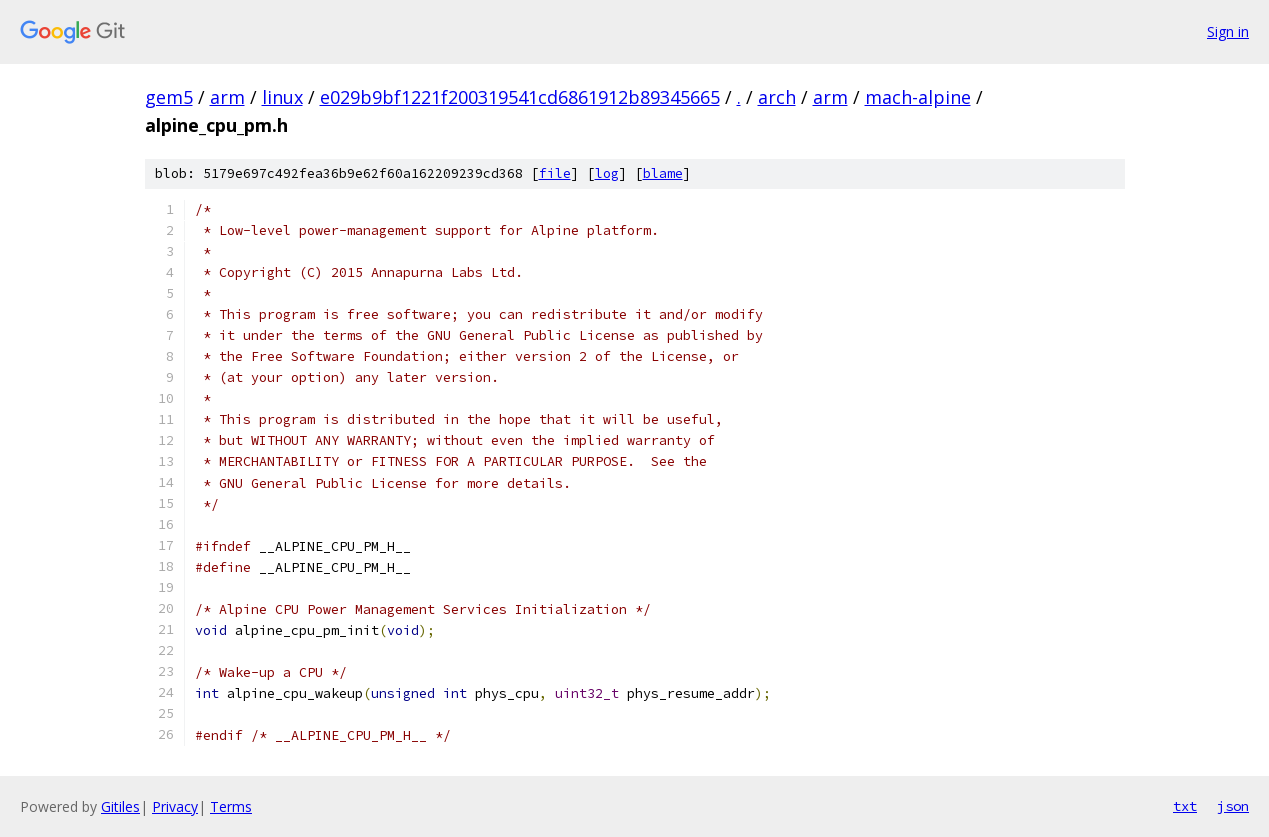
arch (777, 97)
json (1233, 806)
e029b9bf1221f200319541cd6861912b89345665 (520, 97)
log (607, 173)
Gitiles (120, 806)
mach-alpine (918, 97)
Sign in (1228, 31)
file (555, 173)
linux (282, 97)
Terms (231, 806)
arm (227, 97)
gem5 (169, 97)
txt (1185, 806)
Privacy (175, 806)
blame (663, 173)
